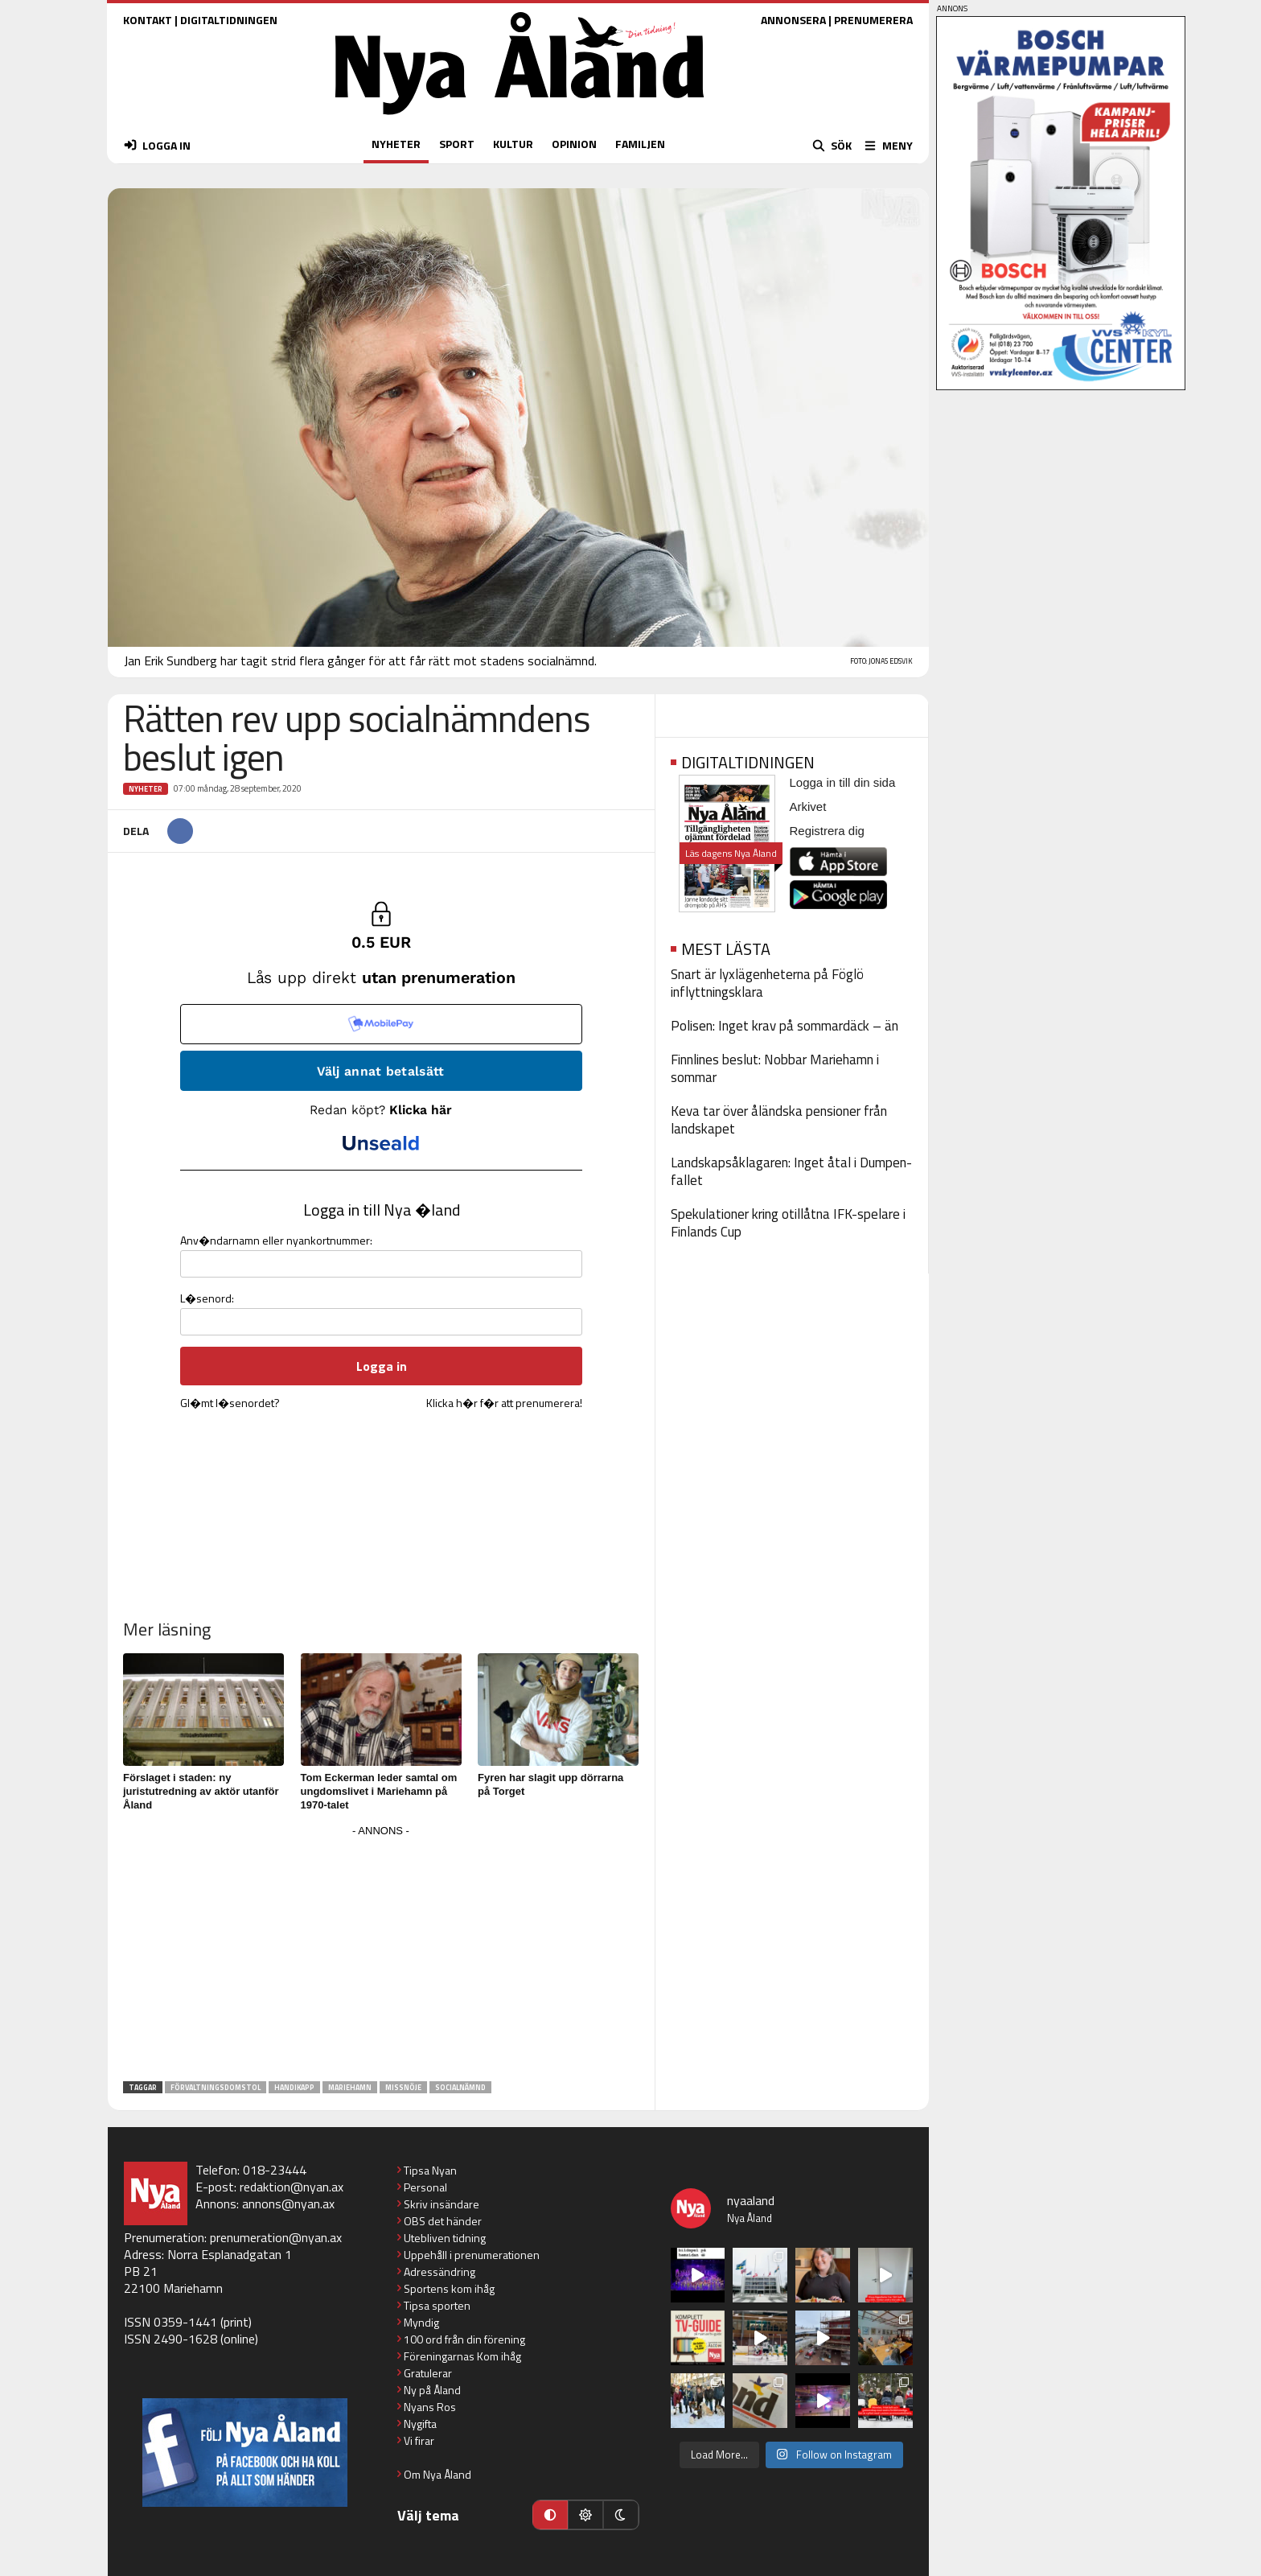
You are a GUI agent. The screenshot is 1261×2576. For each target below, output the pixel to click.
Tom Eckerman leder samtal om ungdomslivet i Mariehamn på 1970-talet (379, 1791)
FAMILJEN (640, 143)
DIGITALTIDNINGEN (228, 19)
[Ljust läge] (585, 2514)
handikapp (294, 2087)
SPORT (456, 143)
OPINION (574, 143)
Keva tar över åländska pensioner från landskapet (779, 1120)
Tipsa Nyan (430, 2170)
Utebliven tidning (445, 2237)
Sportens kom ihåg (449, 2288)
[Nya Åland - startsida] (519, 118)
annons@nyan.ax (288, 2203)
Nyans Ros (430, 2406)
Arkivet (808, 806)
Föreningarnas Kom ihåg (462, 2356)
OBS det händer (443, 2220)
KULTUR (513, 143)
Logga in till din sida (843, 782)
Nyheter (145, 789)
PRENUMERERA (873, 19)
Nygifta (420, 2423)
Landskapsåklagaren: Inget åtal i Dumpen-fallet (791, 1171)
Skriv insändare (441, 2203)
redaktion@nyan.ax (291, 2186)
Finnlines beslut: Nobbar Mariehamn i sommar (775, 1068)
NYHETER (396, 143)
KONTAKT (147, 19)
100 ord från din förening (464, 2339)
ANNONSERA (793, 19)
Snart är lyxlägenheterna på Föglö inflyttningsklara (767, 983)
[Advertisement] (381, 1954)
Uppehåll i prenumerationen (472, 2254)
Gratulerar (428, 2372)
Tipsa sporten (437, 2305)
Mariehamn (350, 2087)
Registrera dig (827, 830)
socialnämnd (460, 2087)
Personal (425, 2187)
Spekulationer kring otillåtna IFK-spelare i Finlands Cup (788, 1223)
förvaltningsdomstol (215, 2087)
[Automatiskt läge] (550, 2514)
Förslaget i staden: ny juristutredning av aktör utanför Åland (201, 1791)
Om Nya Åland (437, 2474)
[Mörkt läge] (621, 2514)
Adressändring (439, 2271)
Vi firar (419, 2440)
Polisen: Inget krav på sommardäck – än (784, 1025)
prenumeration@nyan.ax (276, 2237)
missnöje (403, 2087)
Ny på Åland (432, 2389)
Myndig (421, 2322)
